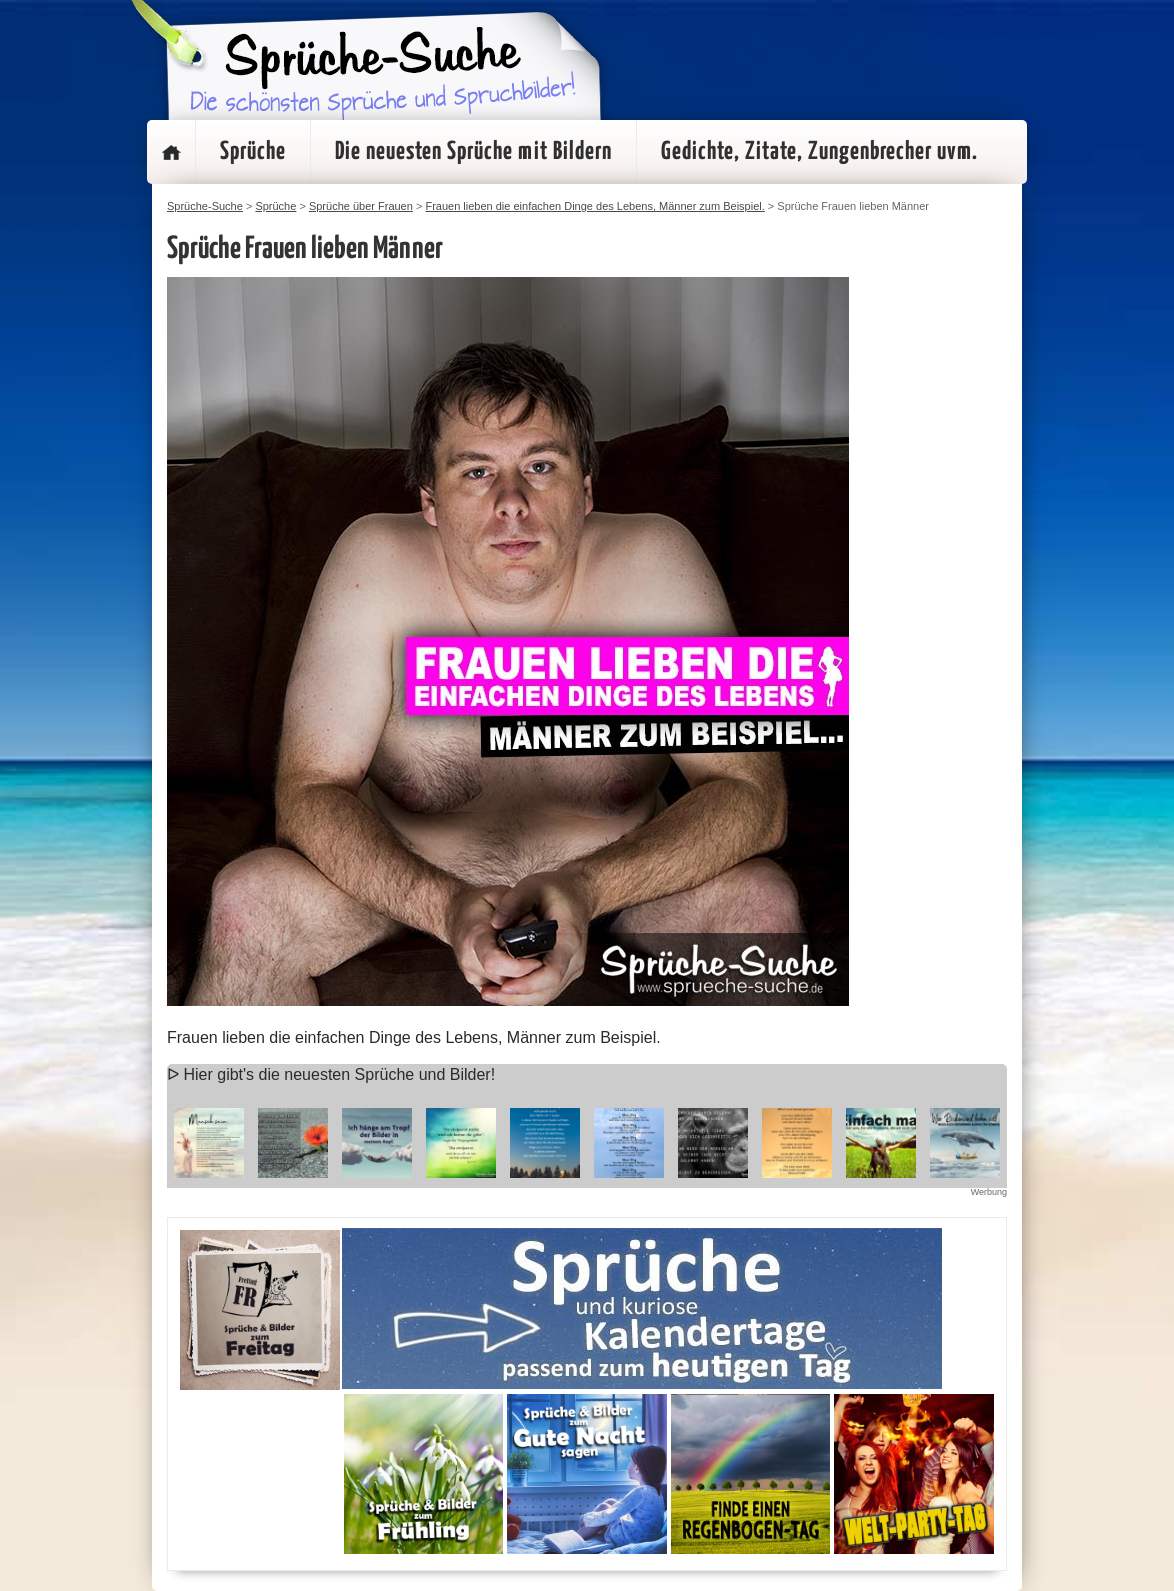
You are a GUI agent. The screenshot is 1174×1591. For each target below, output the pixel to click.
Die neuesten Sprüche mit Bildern (473, 152)
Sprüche (253, 152)
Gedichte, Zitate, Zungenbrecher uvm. (819, 152)
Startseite (171, 152)
